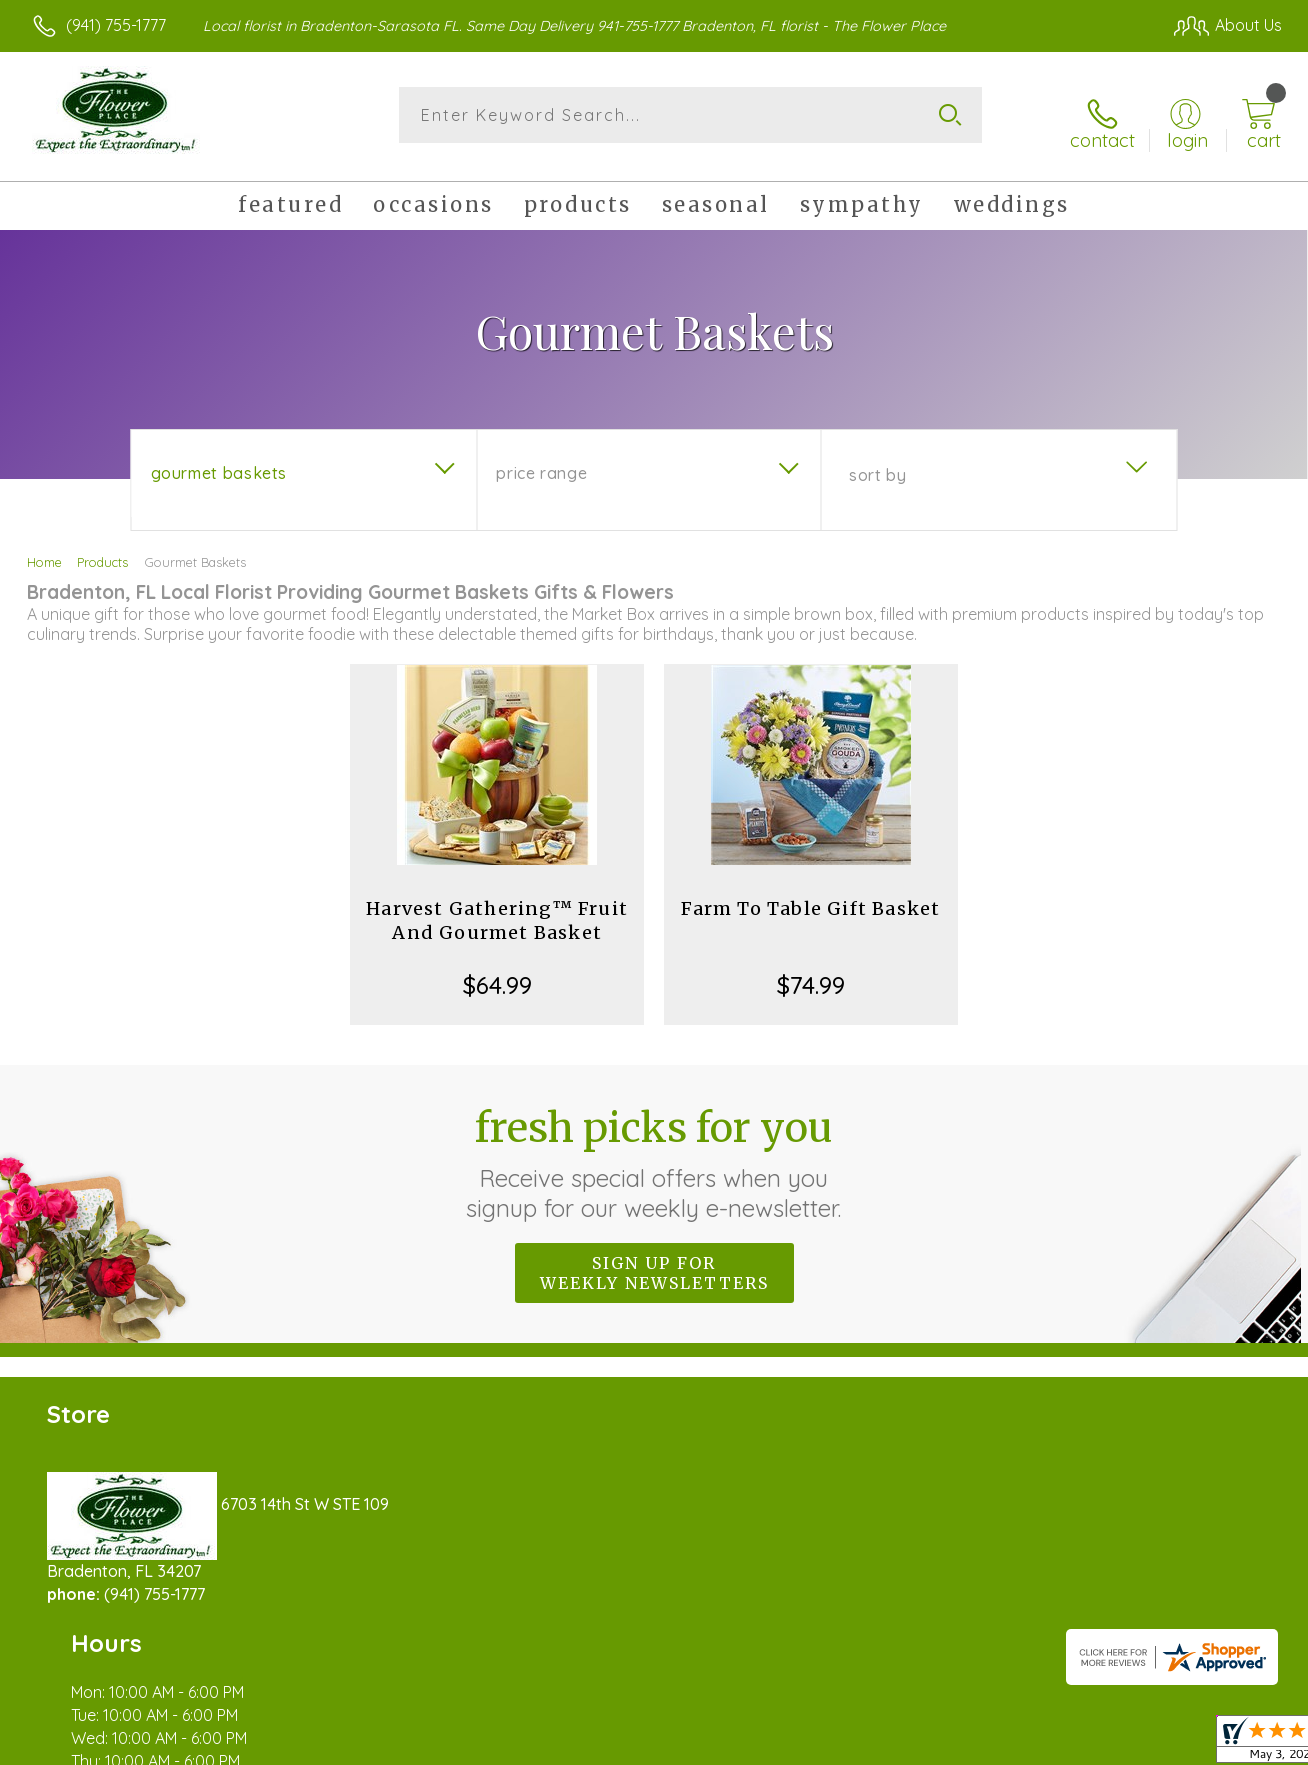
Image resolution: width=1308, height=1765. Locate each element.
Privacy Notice (958, 1745)
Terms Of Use (840, 1745)
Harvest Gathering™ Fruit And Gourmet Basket (497, 906)
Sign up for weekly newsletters (654, 1259)
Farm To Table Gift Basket (810, 894)
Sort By (877, 461)
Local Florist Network (1101, 1745)
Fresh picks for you (654, 1149)
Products (102, 548)
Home (44, 548)
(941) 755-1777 (116, 25)
